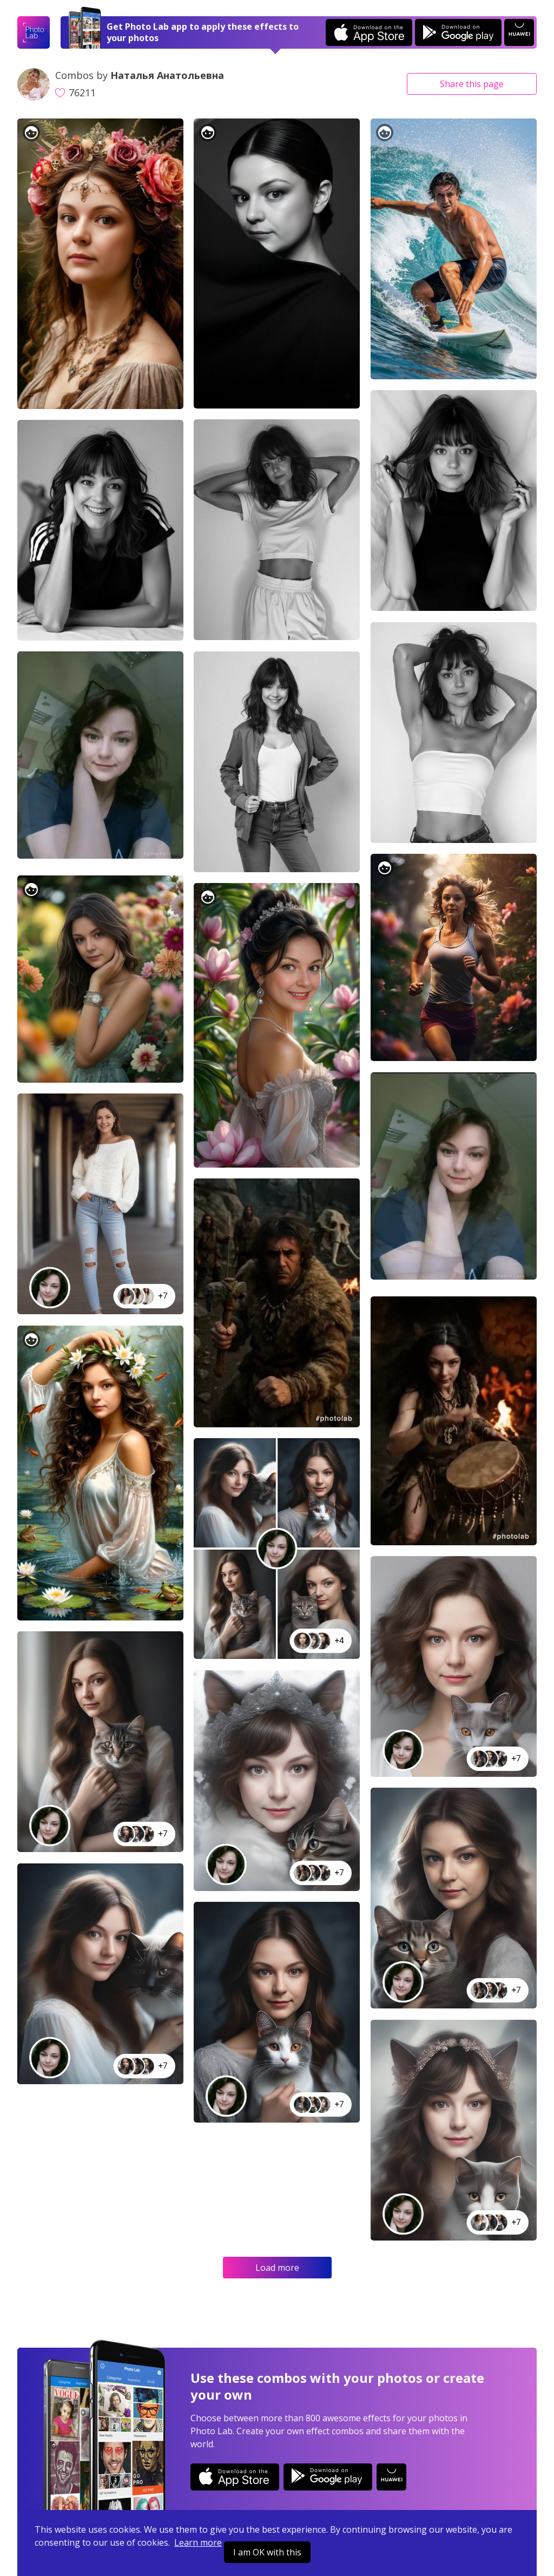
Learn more (198, 2542)
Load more (277, 2268)
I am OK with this (267, 2552)
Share (472, 84)
